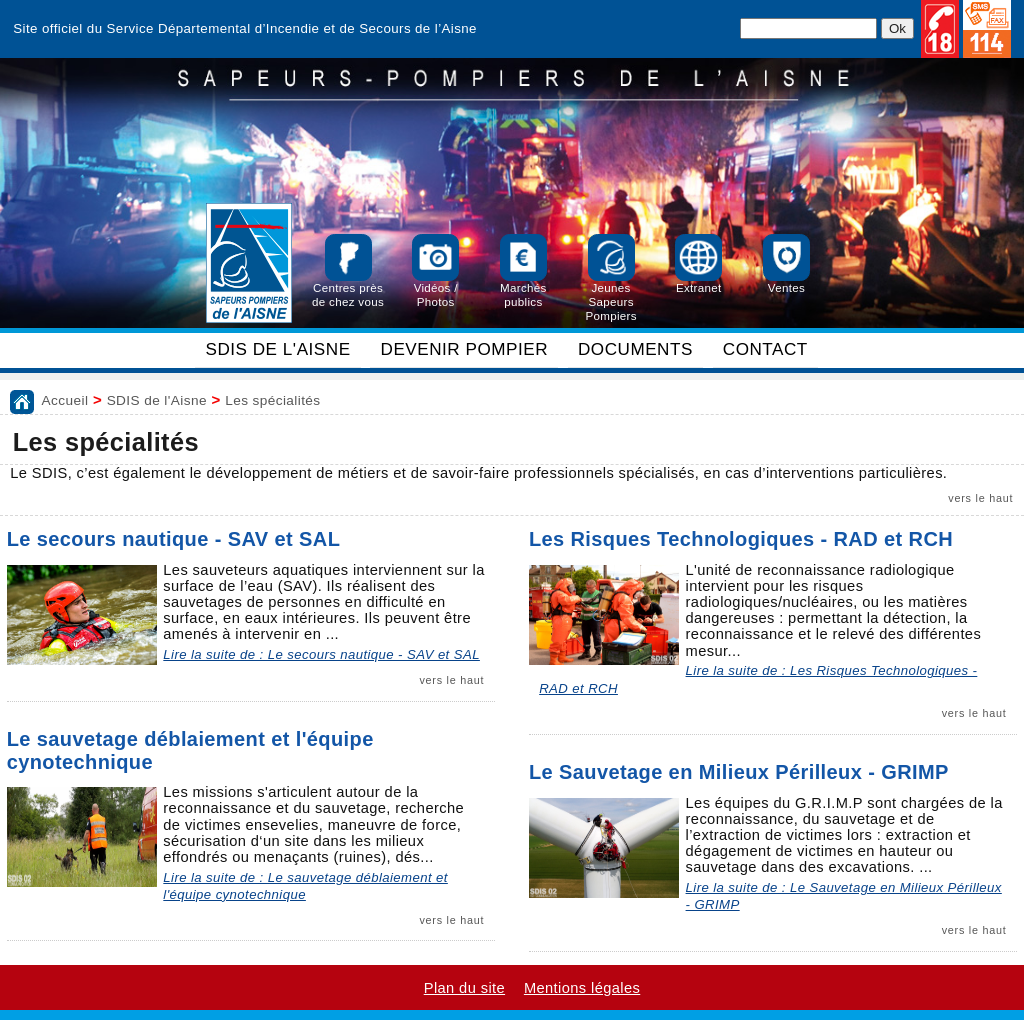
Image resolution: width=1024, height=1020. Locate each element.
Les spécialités (272, 400)
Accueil (65, 400)
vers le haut (980, 498)
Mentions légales (582, 988)
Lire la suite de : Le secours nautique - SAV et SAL (321, 654)
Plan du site (464, 988)
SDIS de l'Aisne (157, 400)
